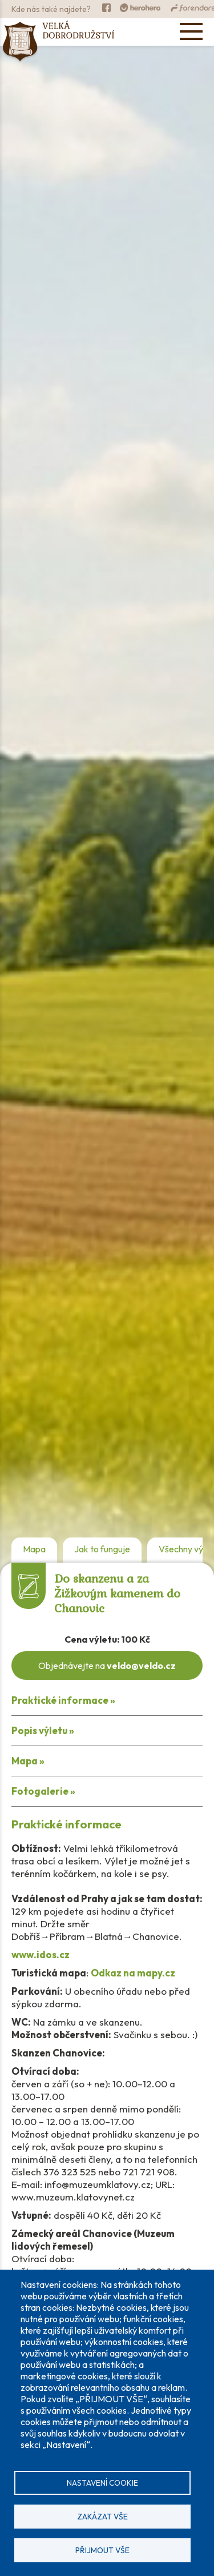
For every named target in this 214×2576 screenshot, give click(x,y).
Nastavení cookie (102, 2483)
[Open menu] (191, 31)
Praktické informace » (63, 1700)
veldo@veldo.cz (141, 1665)
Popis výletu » (42, 1730)
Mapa (34, 1549)
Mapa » (28, 1761)
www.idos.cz (40, 1954)
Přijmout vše (102, 2550)
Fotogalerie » (43, 1791)
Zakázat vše (102, 2516)
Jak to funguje (102, 1549)
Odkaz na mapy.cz (133, 1973)
